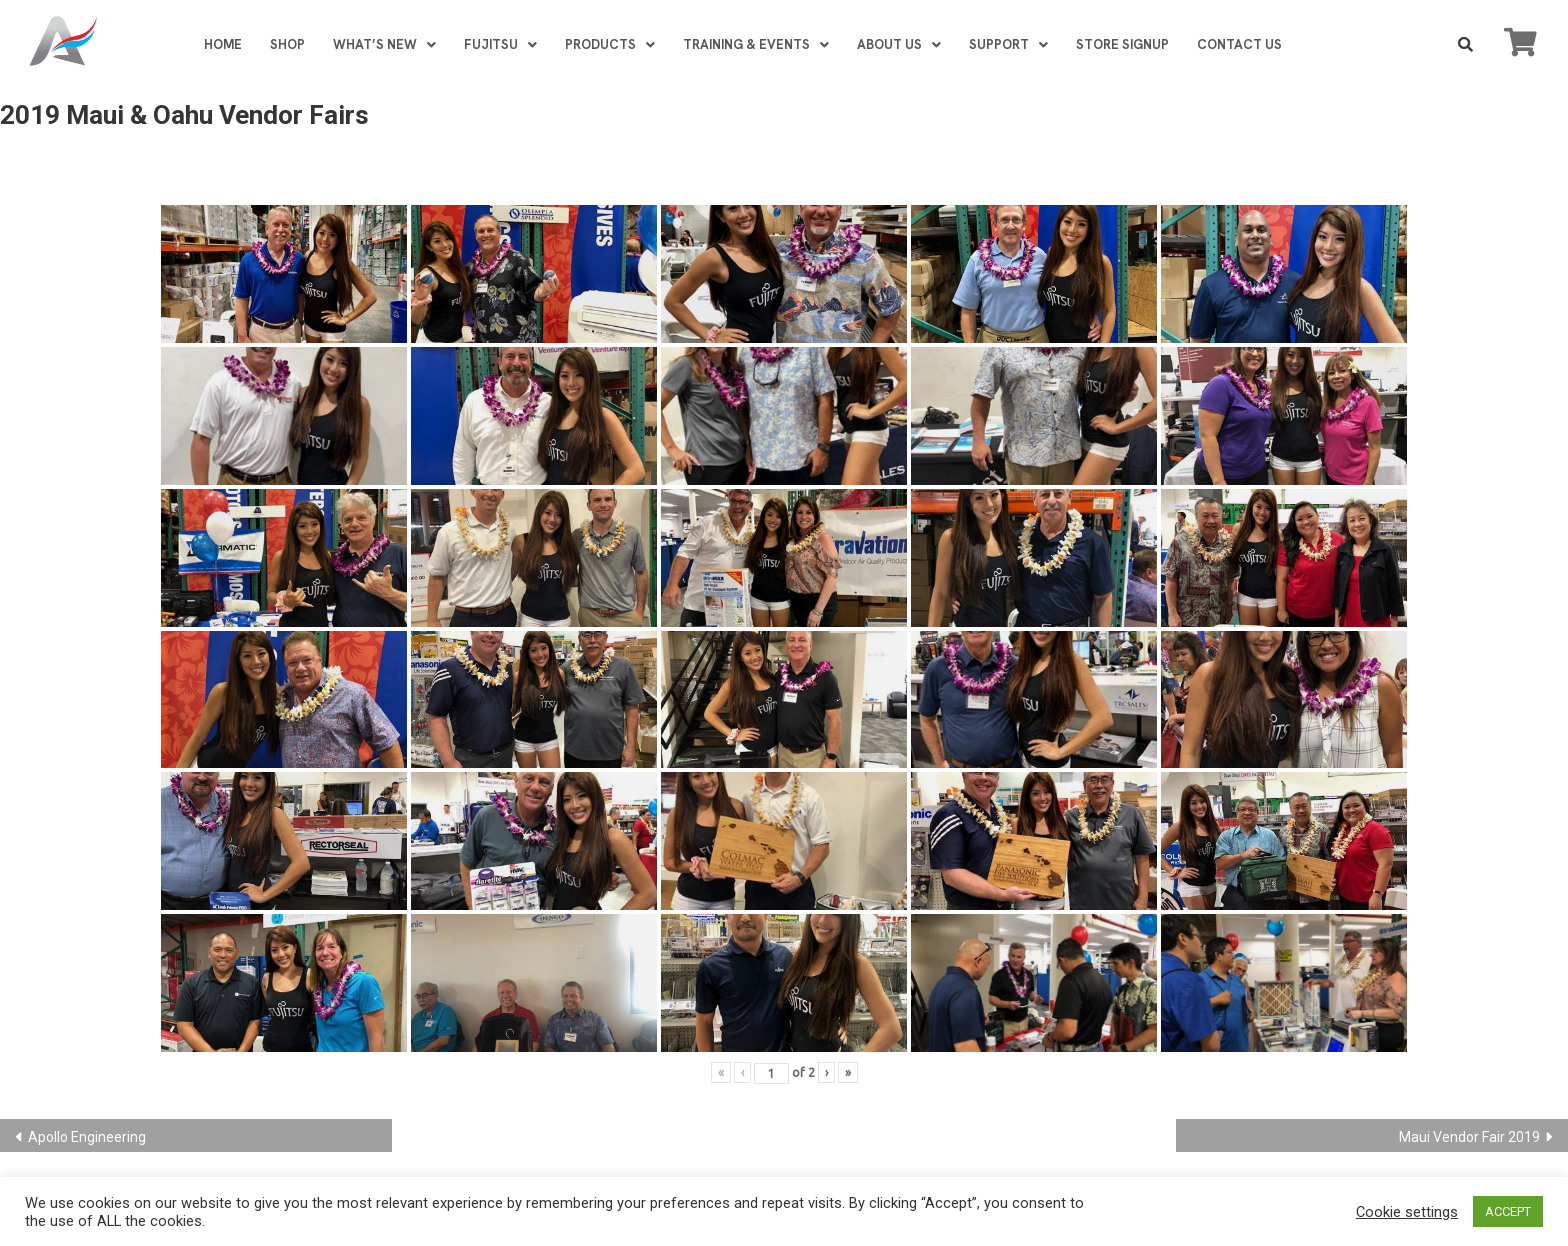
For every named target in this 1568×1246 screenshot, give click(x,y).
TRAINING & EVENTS (756, 44)
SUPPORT (1008, 44)
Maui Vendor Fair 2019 (1469, 1137)
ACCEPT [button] (1508, 1211)
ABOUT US (899, 44)
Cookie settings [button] (1407, 1212)
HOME (223, 44)
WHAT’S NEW (384, 44)
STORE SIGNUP (1122, 44)
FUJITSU (500, 44)
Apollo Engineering (87, 1137)
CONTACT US (1239, 44)
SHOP (287, 44)
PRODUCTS (610, 44)
